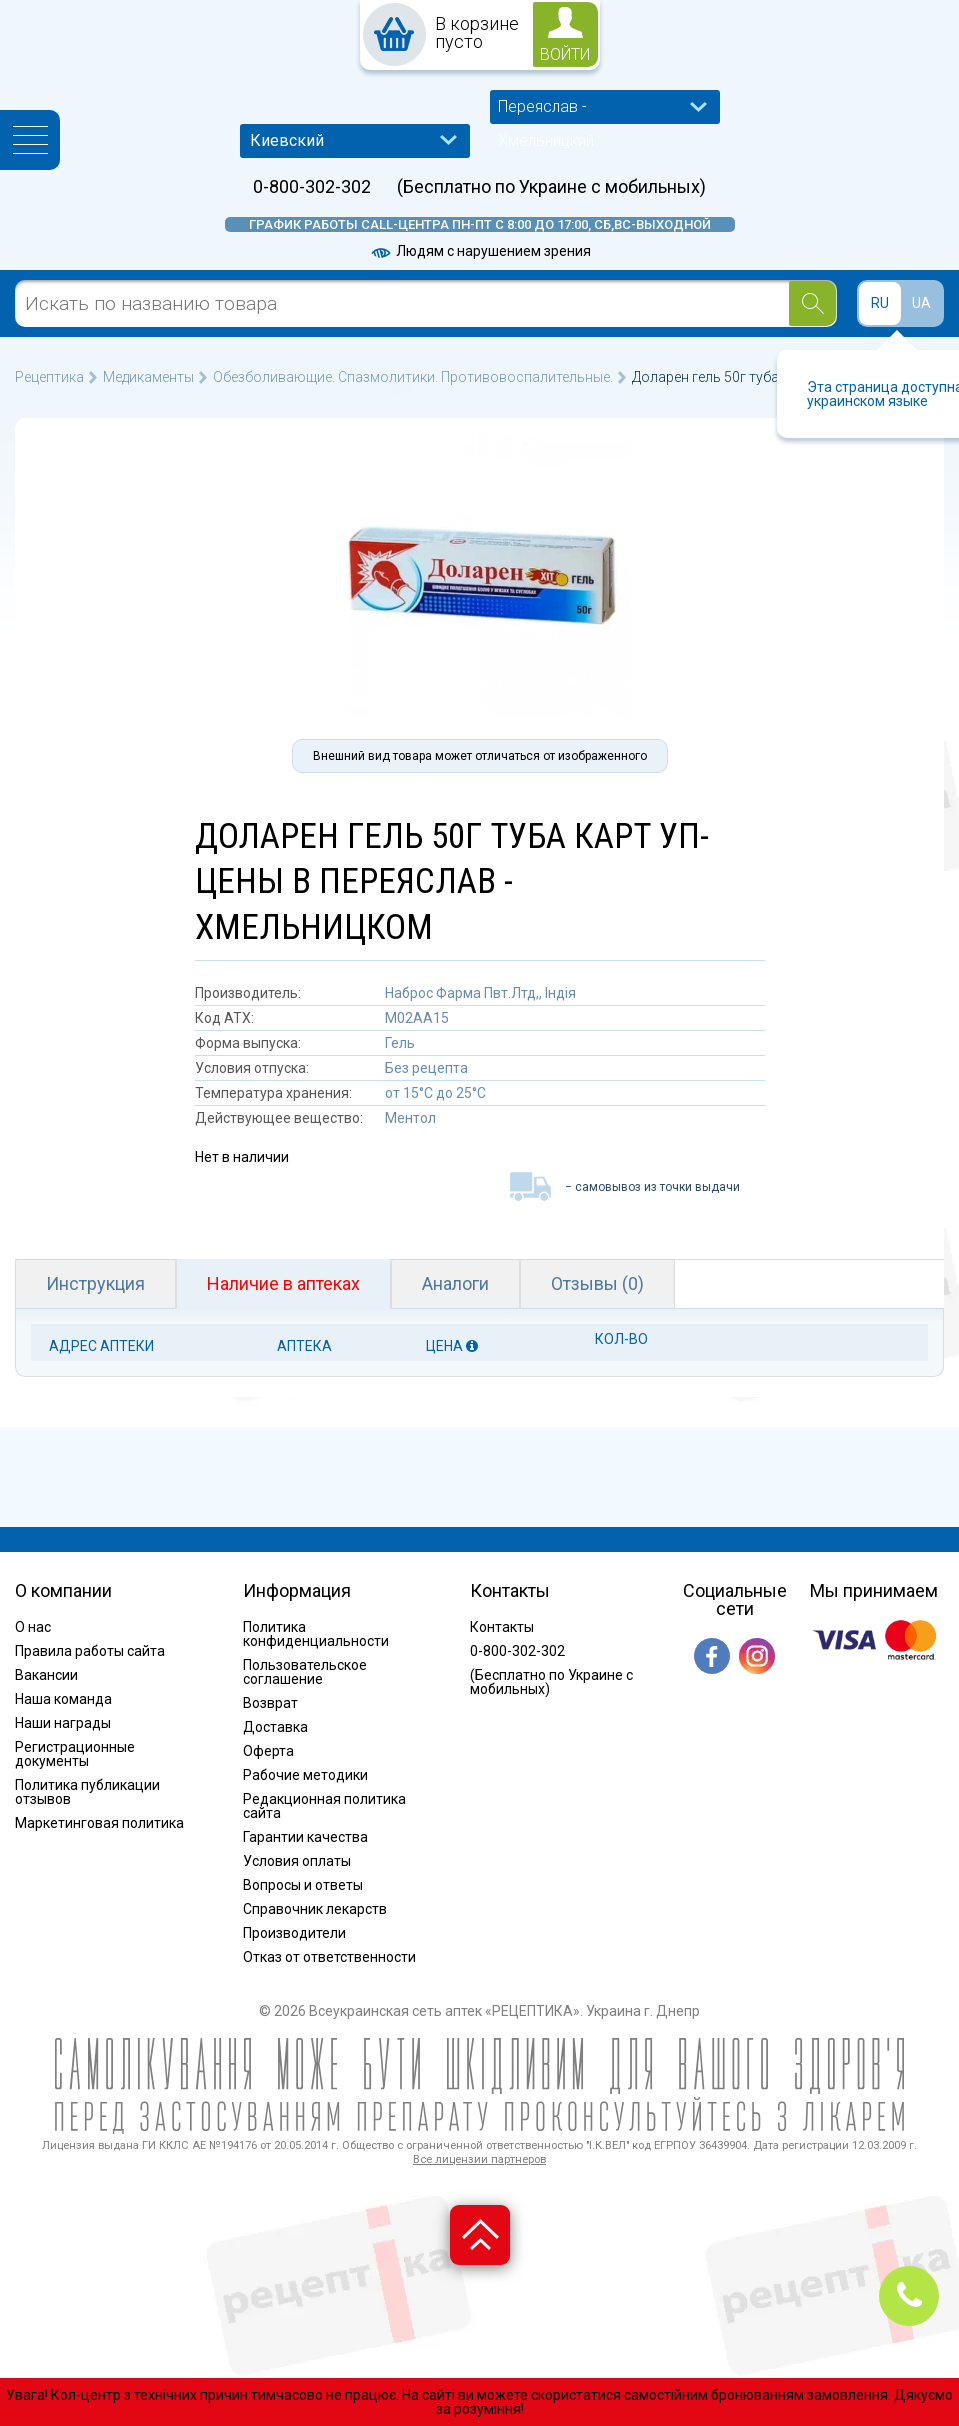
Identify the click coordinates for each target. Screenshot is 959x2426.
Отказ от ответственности (329, 1957)
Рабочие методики (305, 1775)
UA (921, 303)
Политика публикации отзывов (87, 1792)
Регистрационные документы (75, 1754)
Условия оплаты (297, 1861)
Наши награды (63, 1723)
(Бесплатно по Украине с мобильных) (551, 187)
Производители (294, 1933)
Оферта (268, 1751)
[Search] (812, 303)
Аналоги (455, 1283)
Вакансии (46, 1675)
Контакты (502, 1627)
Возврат (270, 1703)
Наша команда (63, 1699)
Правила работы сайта (90, 1651)
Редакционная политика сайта (324, 1806)
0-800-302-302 (312, 187)
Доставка (275, 1727)
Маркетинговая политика (99, 1823)
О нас (33, 1627)
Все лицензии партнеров (479, 2159)
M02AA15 (417, 1018)
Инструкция (95, 1283)
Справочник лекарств (315, 1909)
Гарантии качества (305, 1837)
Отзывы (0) (597, 1283)
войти (565, 54)
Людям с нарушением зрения (480, 251)
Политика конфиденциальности (316, 1634)
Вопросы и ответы (303, 1885)
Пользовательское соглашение (305, 1672)
